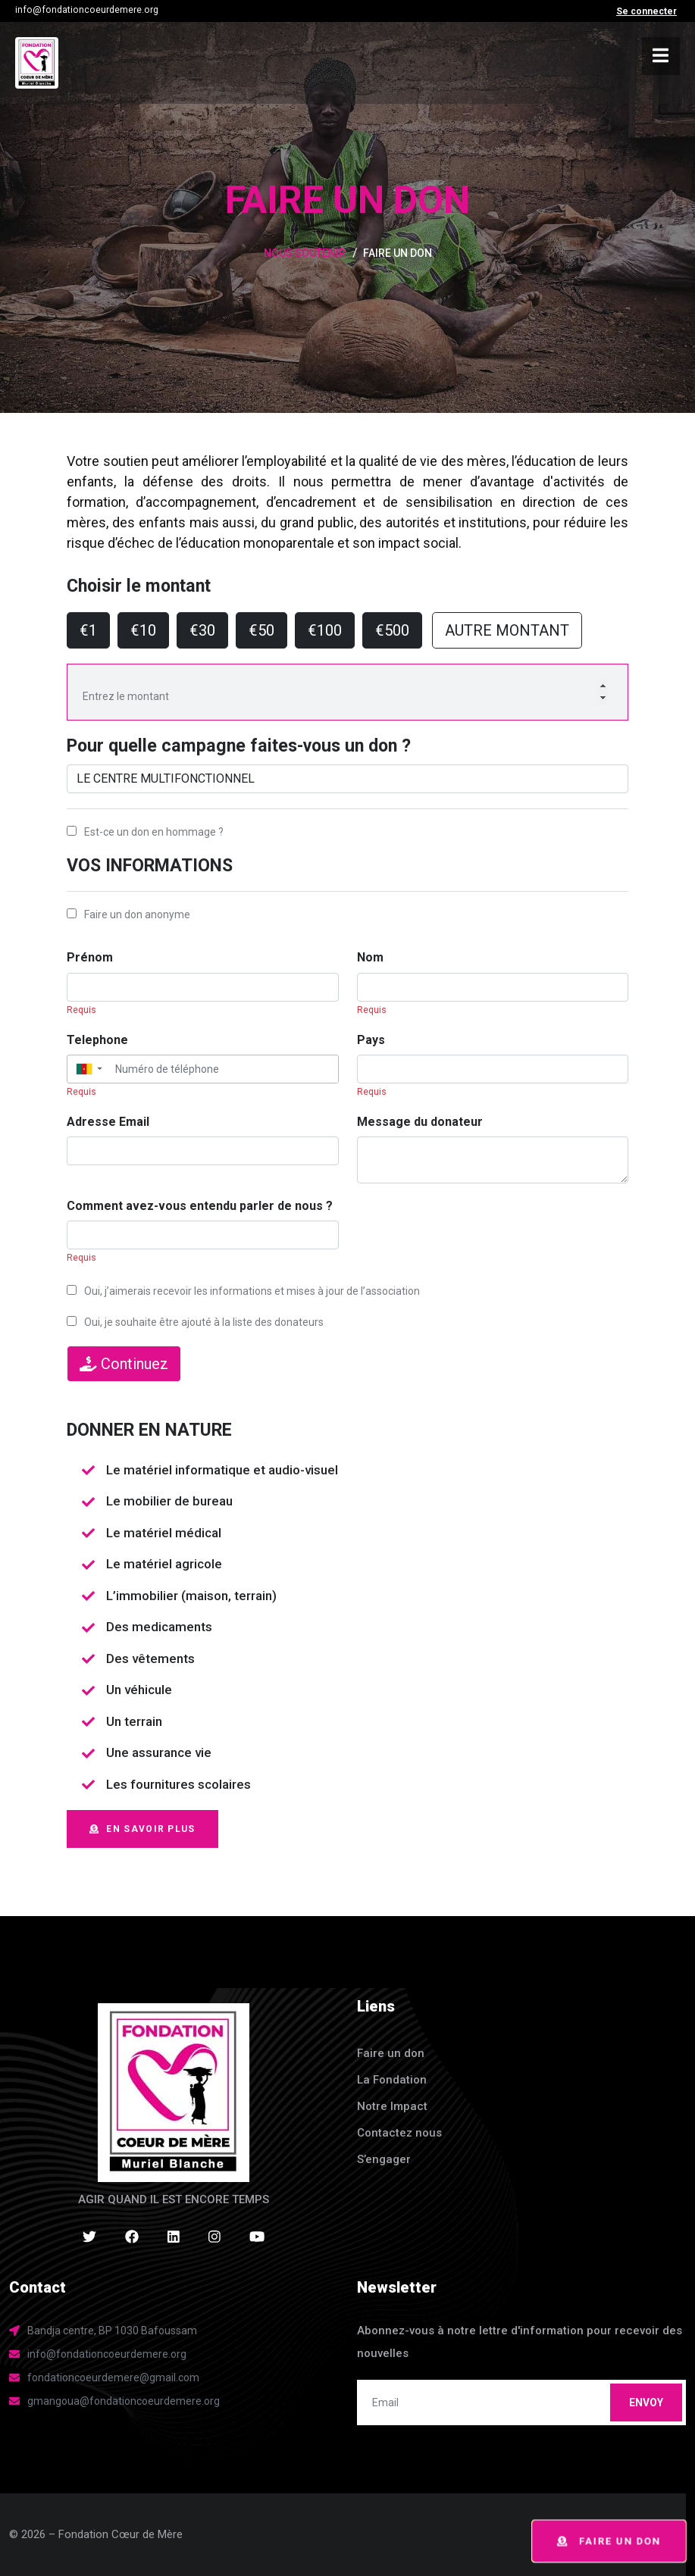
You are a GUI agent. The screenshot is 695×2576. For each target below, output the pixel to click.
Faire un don (609, 2541)
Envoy (646, 2402)
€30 (202, 630)
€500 (392, 630)
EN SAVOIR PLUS (142, 1829)
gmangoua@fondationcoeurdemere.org (123, 2401)
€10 (143, 630)
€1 (88, 630)
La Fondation (392, 2080)
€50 (261, 630)
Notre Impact (392, 2106)
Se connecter (646, 11)
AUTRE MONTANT (507, 630)
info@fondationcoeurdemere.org (86, 10)
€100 (325, 630)
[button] (88, 1069)
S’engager (384, 2159)
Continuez (124, 1364)
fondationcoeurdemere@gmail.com (113, 2377)
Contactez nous (399, 2133)
